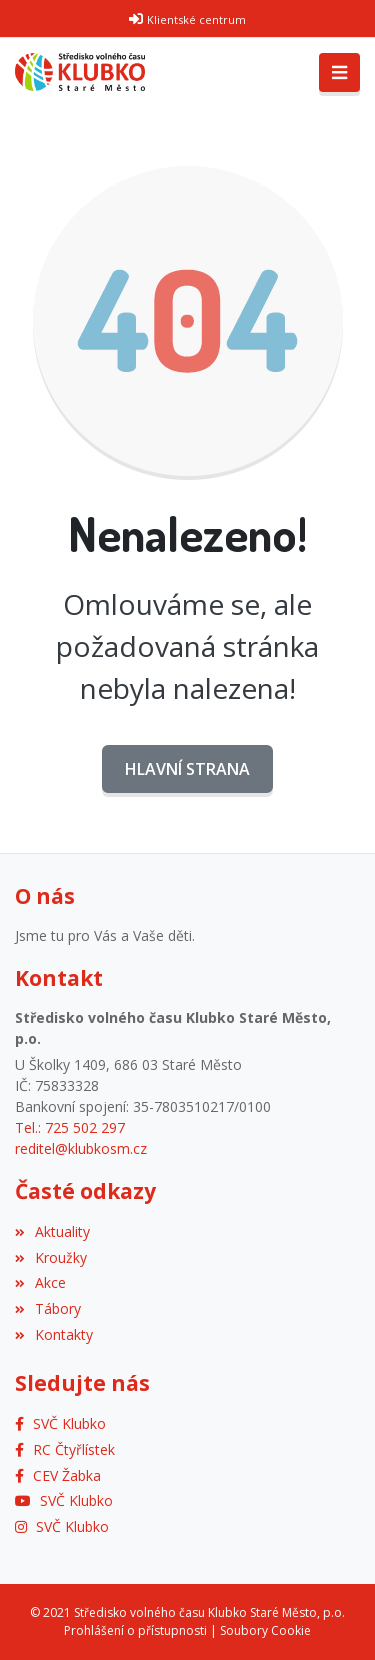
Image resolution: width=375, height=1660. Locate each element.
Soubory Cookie (265, 1630)
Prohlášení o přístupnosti (135, 1630)
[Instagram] (62, 1526)
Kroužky (51, 1257)
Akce (40, 1282)
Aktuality (52, 1231)
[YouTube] (64, 1500)
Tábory (48, 1308)
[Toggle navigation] (339, 73)
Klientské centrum (196, 19)
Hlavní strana (187, 769)
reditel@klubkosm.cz (81, 1148)
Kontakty (54, 1334)
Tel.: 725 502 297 (70, 1127)
